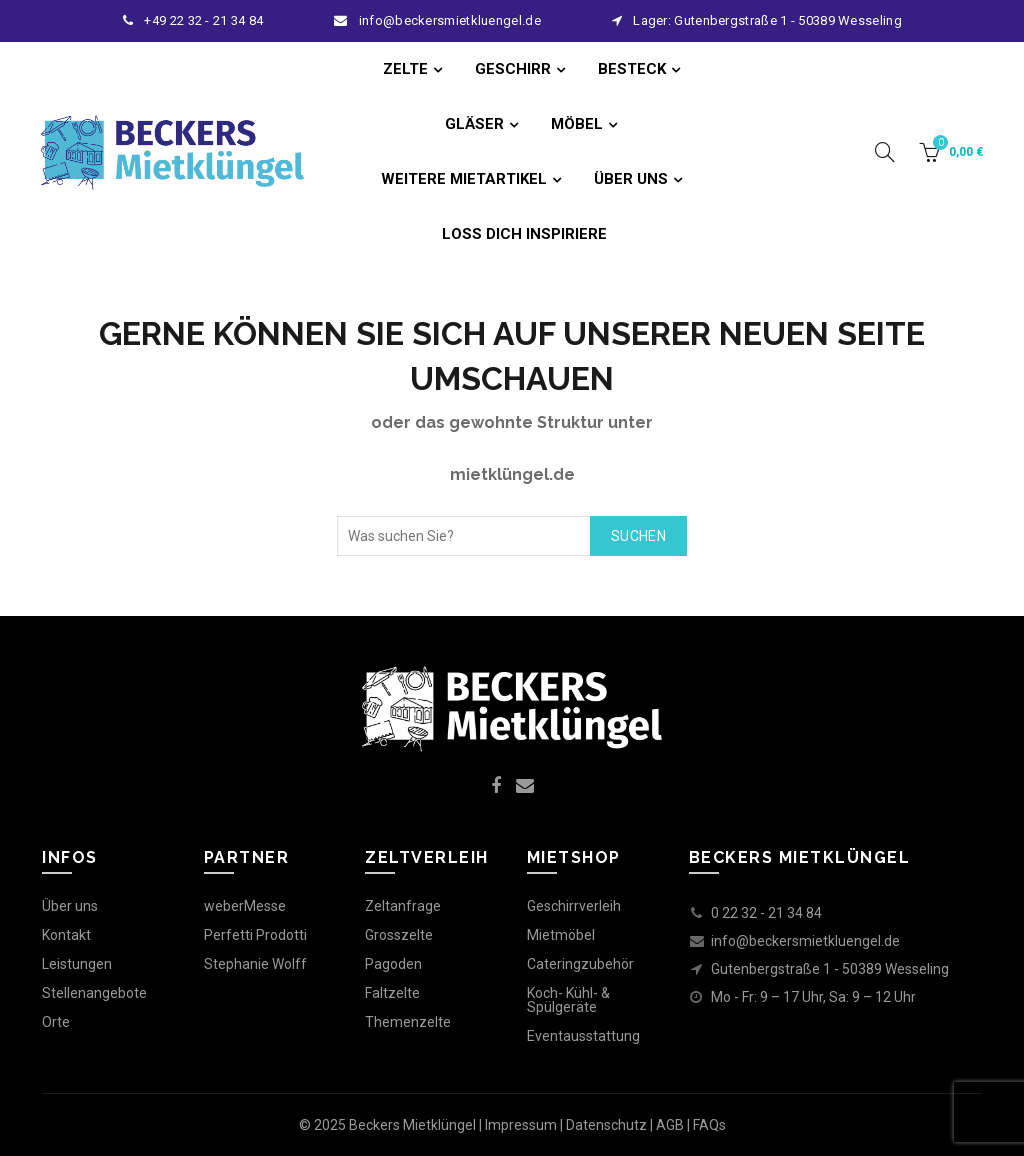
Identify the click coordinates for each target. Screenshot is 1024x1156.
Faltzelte (392, 993)
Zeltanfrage (403, 906)
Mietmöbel (561, 935)
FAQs (709, 1125)
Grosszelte (399, 935)
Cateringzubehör (580, 964)
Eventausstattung (583, 1036)
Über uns (70, 906)
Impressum (521, 1125)
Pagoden (393, 964)
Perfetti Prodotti (255, 935)
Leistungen (77, 964)
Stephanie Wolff (255, 964)
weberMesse (245, 906)
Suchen (638, 536)
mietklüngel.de (512, 474)
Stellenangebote (94, 993)
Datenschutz (606, 1125)
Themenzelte (408, 1022)
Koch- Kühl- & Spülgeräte (568, 1000)
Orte (56, 1022)
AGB (670, 1125)
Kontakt (66, 935)
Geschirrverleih (574, 906)
